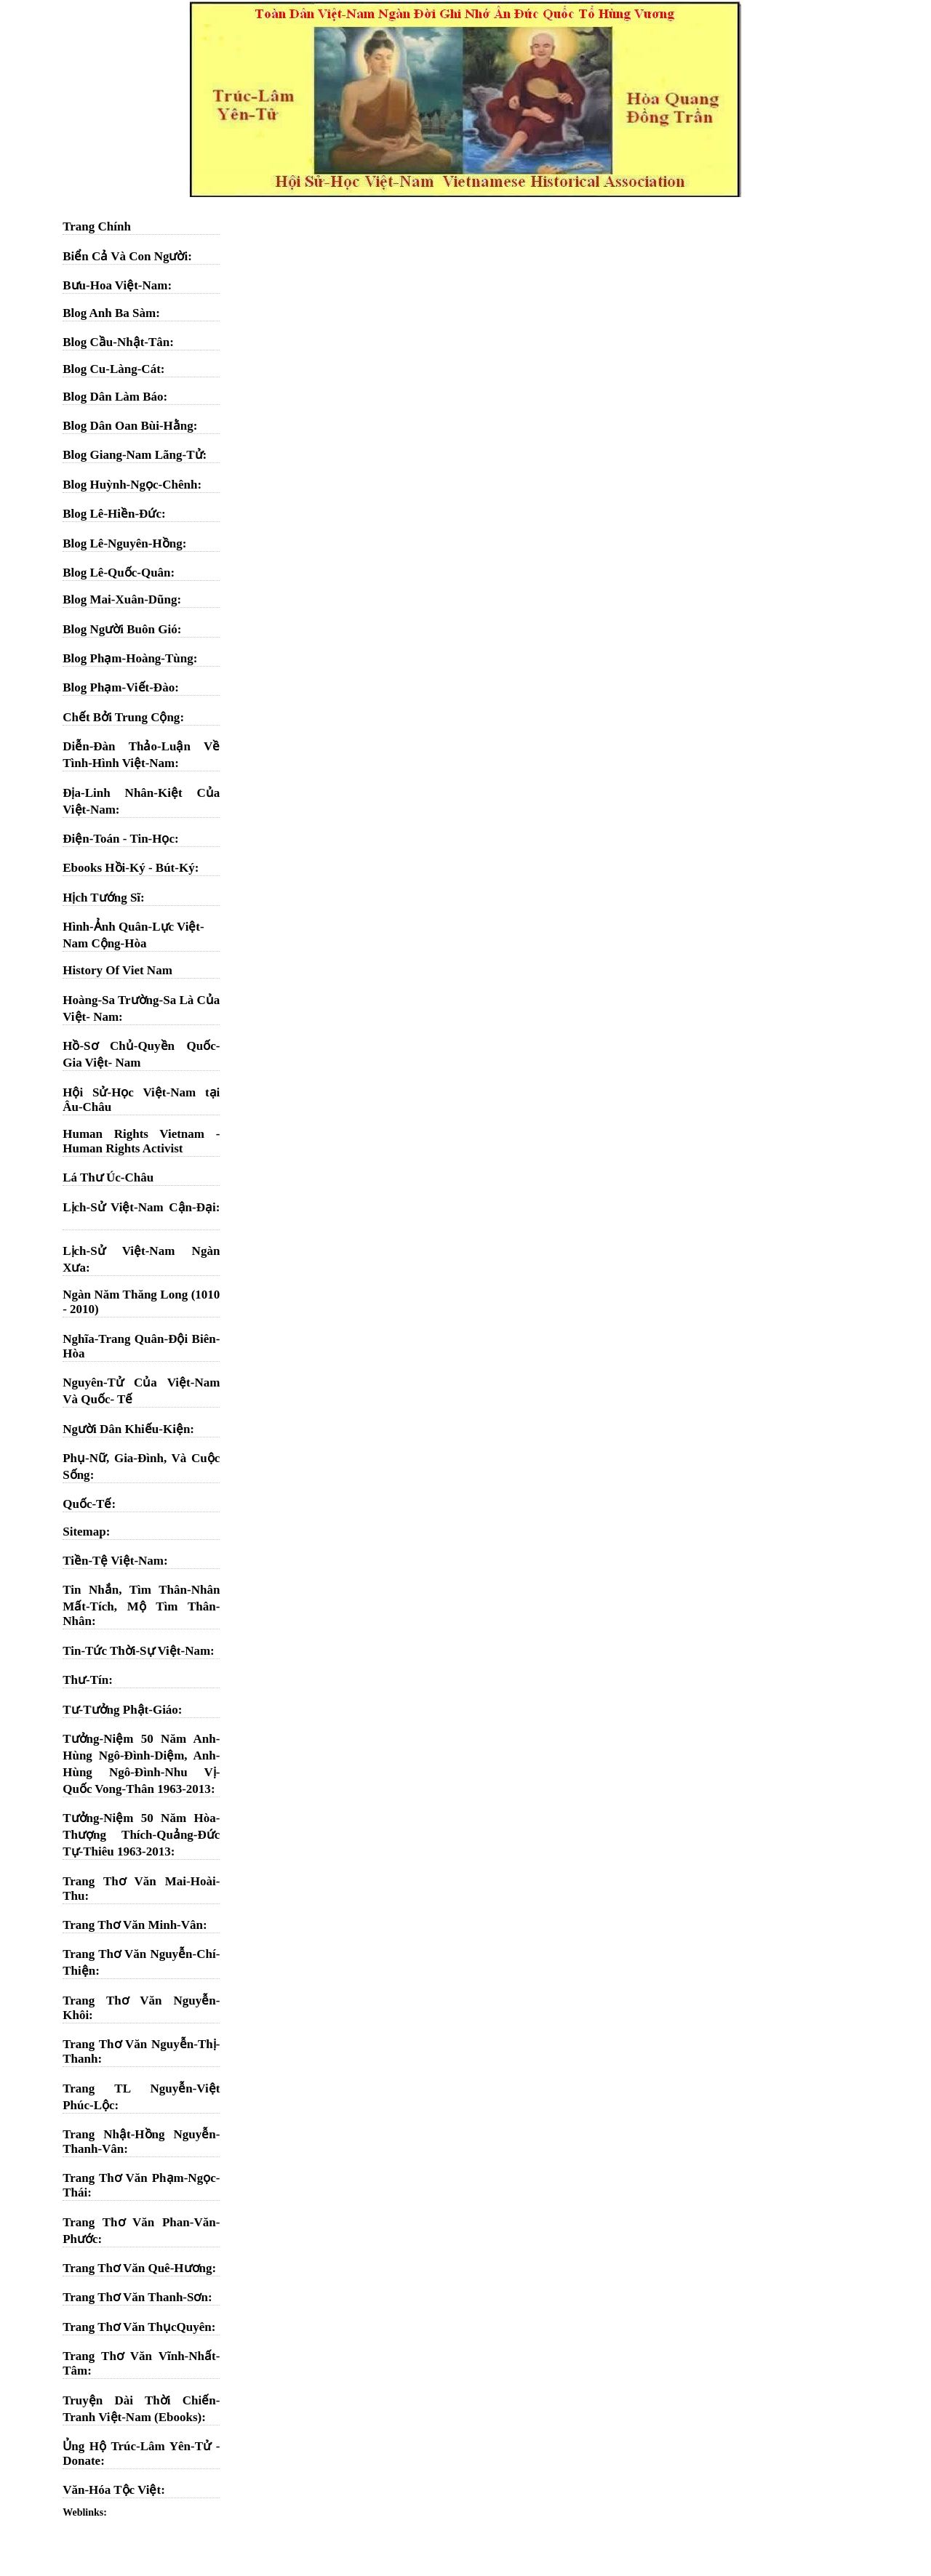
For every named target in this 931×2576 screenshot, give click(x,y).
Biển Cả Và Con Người (125, 256)
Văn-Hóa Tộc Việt (112, 2490)
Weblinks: (85, 2512)
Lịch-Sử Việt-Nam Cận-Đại (139, 1207)
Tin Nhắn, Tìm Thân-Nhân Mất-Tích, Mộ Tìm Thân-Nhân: (141, 1605)
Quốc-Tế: (89, 1504)
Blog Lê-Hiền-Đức (112, 514)
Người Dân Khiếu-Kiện (126, 1429)
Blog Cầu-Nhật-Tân (116, 342)
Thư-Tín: (88, 1680)
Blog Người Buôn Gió (120, 629)
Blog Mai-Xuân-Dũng (120, 599)
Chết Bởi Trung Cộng (121, 717)
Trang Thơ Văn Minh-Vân (133, 1925)
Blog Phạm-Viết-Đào (119, 687)
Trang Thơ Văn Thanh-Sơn (135, 2297)
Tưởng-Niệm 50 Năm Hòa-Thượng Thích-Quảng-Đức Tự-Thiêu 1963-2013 (141, 1834)
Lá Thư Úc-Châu (108, 1177)
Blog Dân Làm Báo (113, 397)
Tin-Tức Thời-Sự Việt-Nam (136, 1651)
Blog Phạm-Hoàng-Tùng (128, 658)
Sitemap (84, 1531)
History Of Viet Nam (117, 970)
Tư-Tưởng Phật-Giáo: (122, 1710)
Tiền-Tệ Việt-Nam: (115, 1561)
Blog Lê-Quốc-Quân (116, 572)
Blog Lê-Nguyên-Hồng (122, 543)
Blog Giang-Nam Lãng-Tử (132, 455)
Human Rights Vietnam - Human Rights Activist (141, 1141)
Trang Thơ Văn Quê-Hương (137, 2268)
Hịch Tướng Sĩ (101, 897)
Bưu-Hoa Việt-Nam (115, 285)
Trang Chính (97, 226)
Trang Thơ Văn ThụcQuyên (137, 2327)
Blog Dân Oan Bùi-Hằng (128, 426)
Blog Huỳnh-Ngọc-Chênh (130, 484)
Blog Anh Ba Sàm (109, 313)
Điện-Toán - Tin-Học (119, 839)
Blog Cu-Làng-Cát (112, 369)
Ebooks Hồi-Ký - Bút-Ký (128, 868)
